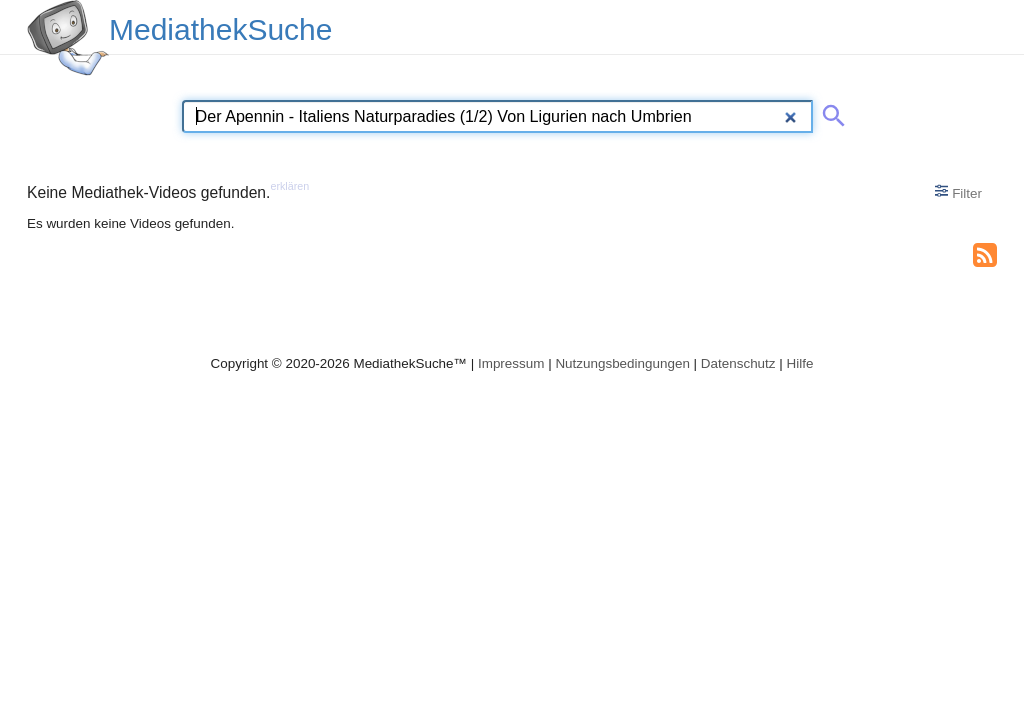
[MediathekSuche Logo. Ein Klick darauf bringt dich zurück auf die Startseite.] (68, 38)
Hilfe (800, 363)
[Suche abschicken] (830, 112)
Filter (958, 192)
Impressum (511, 363)
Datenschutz (738, 363)
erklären (289, 186)
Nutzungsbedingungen (622, 363)
